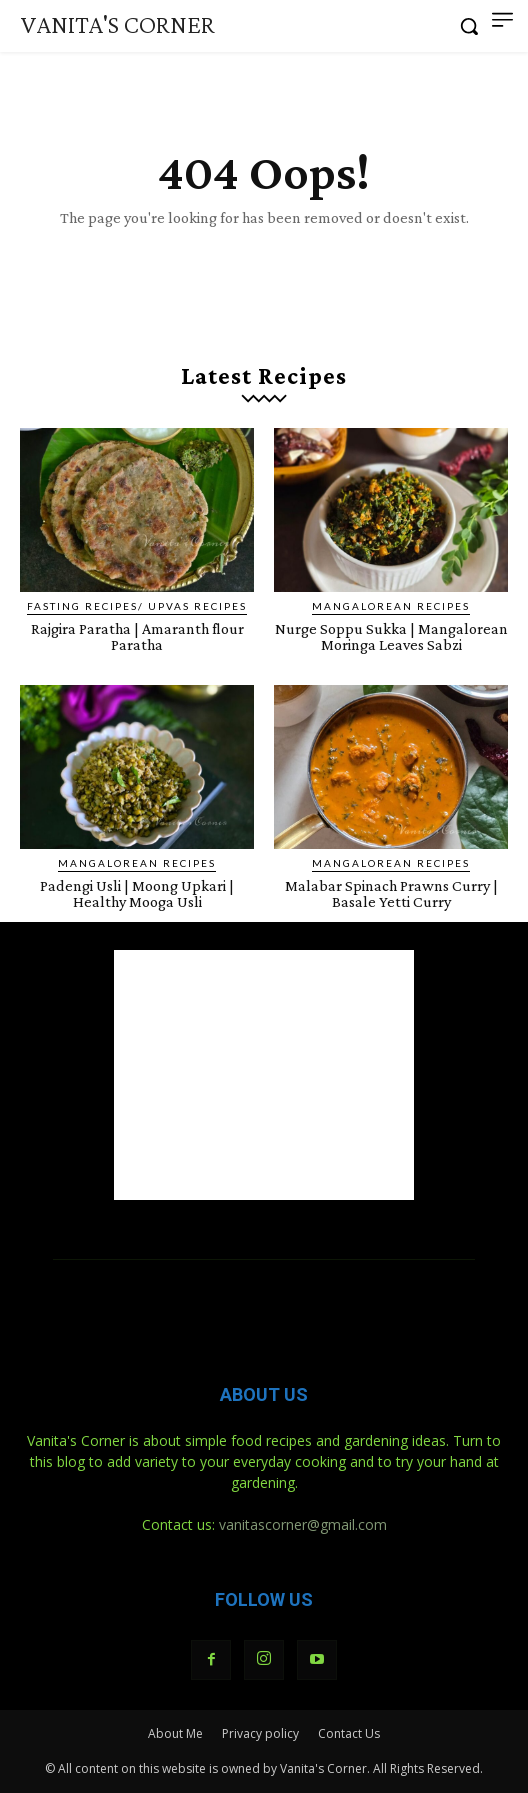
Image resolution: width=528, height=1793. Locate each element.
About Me (175, 1733)
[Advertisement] (264, 1075)
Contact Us (349, 1733)
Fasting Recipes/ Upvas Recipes (137, 606)
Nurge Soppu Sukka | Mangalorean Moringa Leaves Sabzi (391, 636)
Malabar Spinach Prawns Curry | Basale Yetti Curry (391, 893)
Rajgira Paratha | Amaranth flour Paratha (137, 636)
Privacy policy (260, 1733)
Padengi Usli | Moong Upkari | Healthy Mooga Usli (137, 893)
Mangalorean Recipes (391, 606)
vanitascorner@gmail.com (303, 1524)
